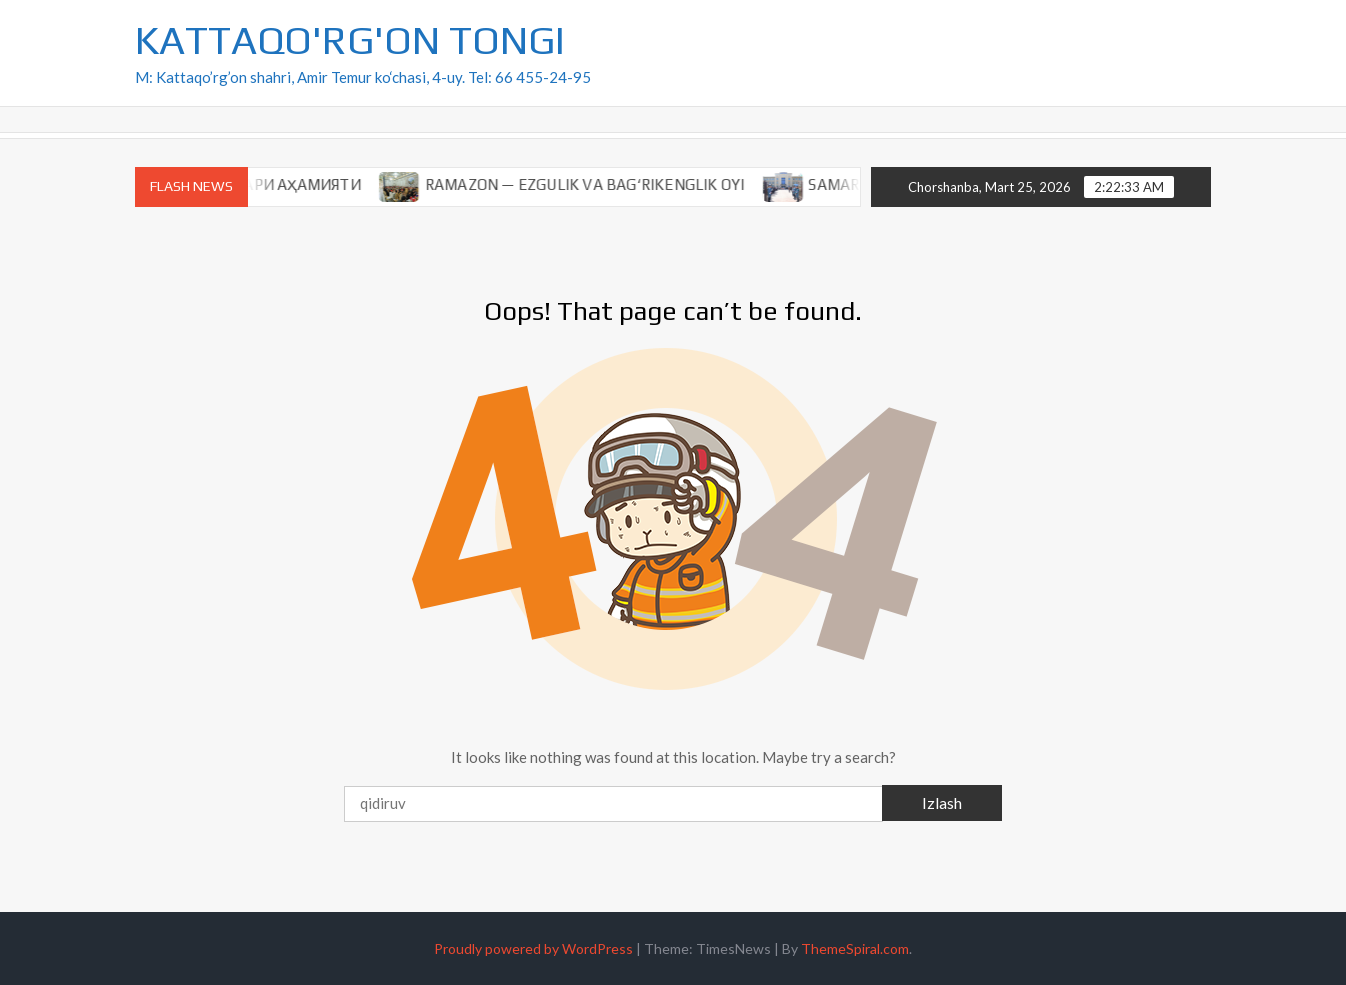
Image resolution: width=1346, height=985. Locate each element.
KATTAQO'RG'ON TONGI (350, 40)
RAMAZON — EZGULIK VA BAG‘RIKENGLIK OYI (595, 184)
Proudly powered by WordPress (533, 948)
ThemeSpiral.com (855, 948)
